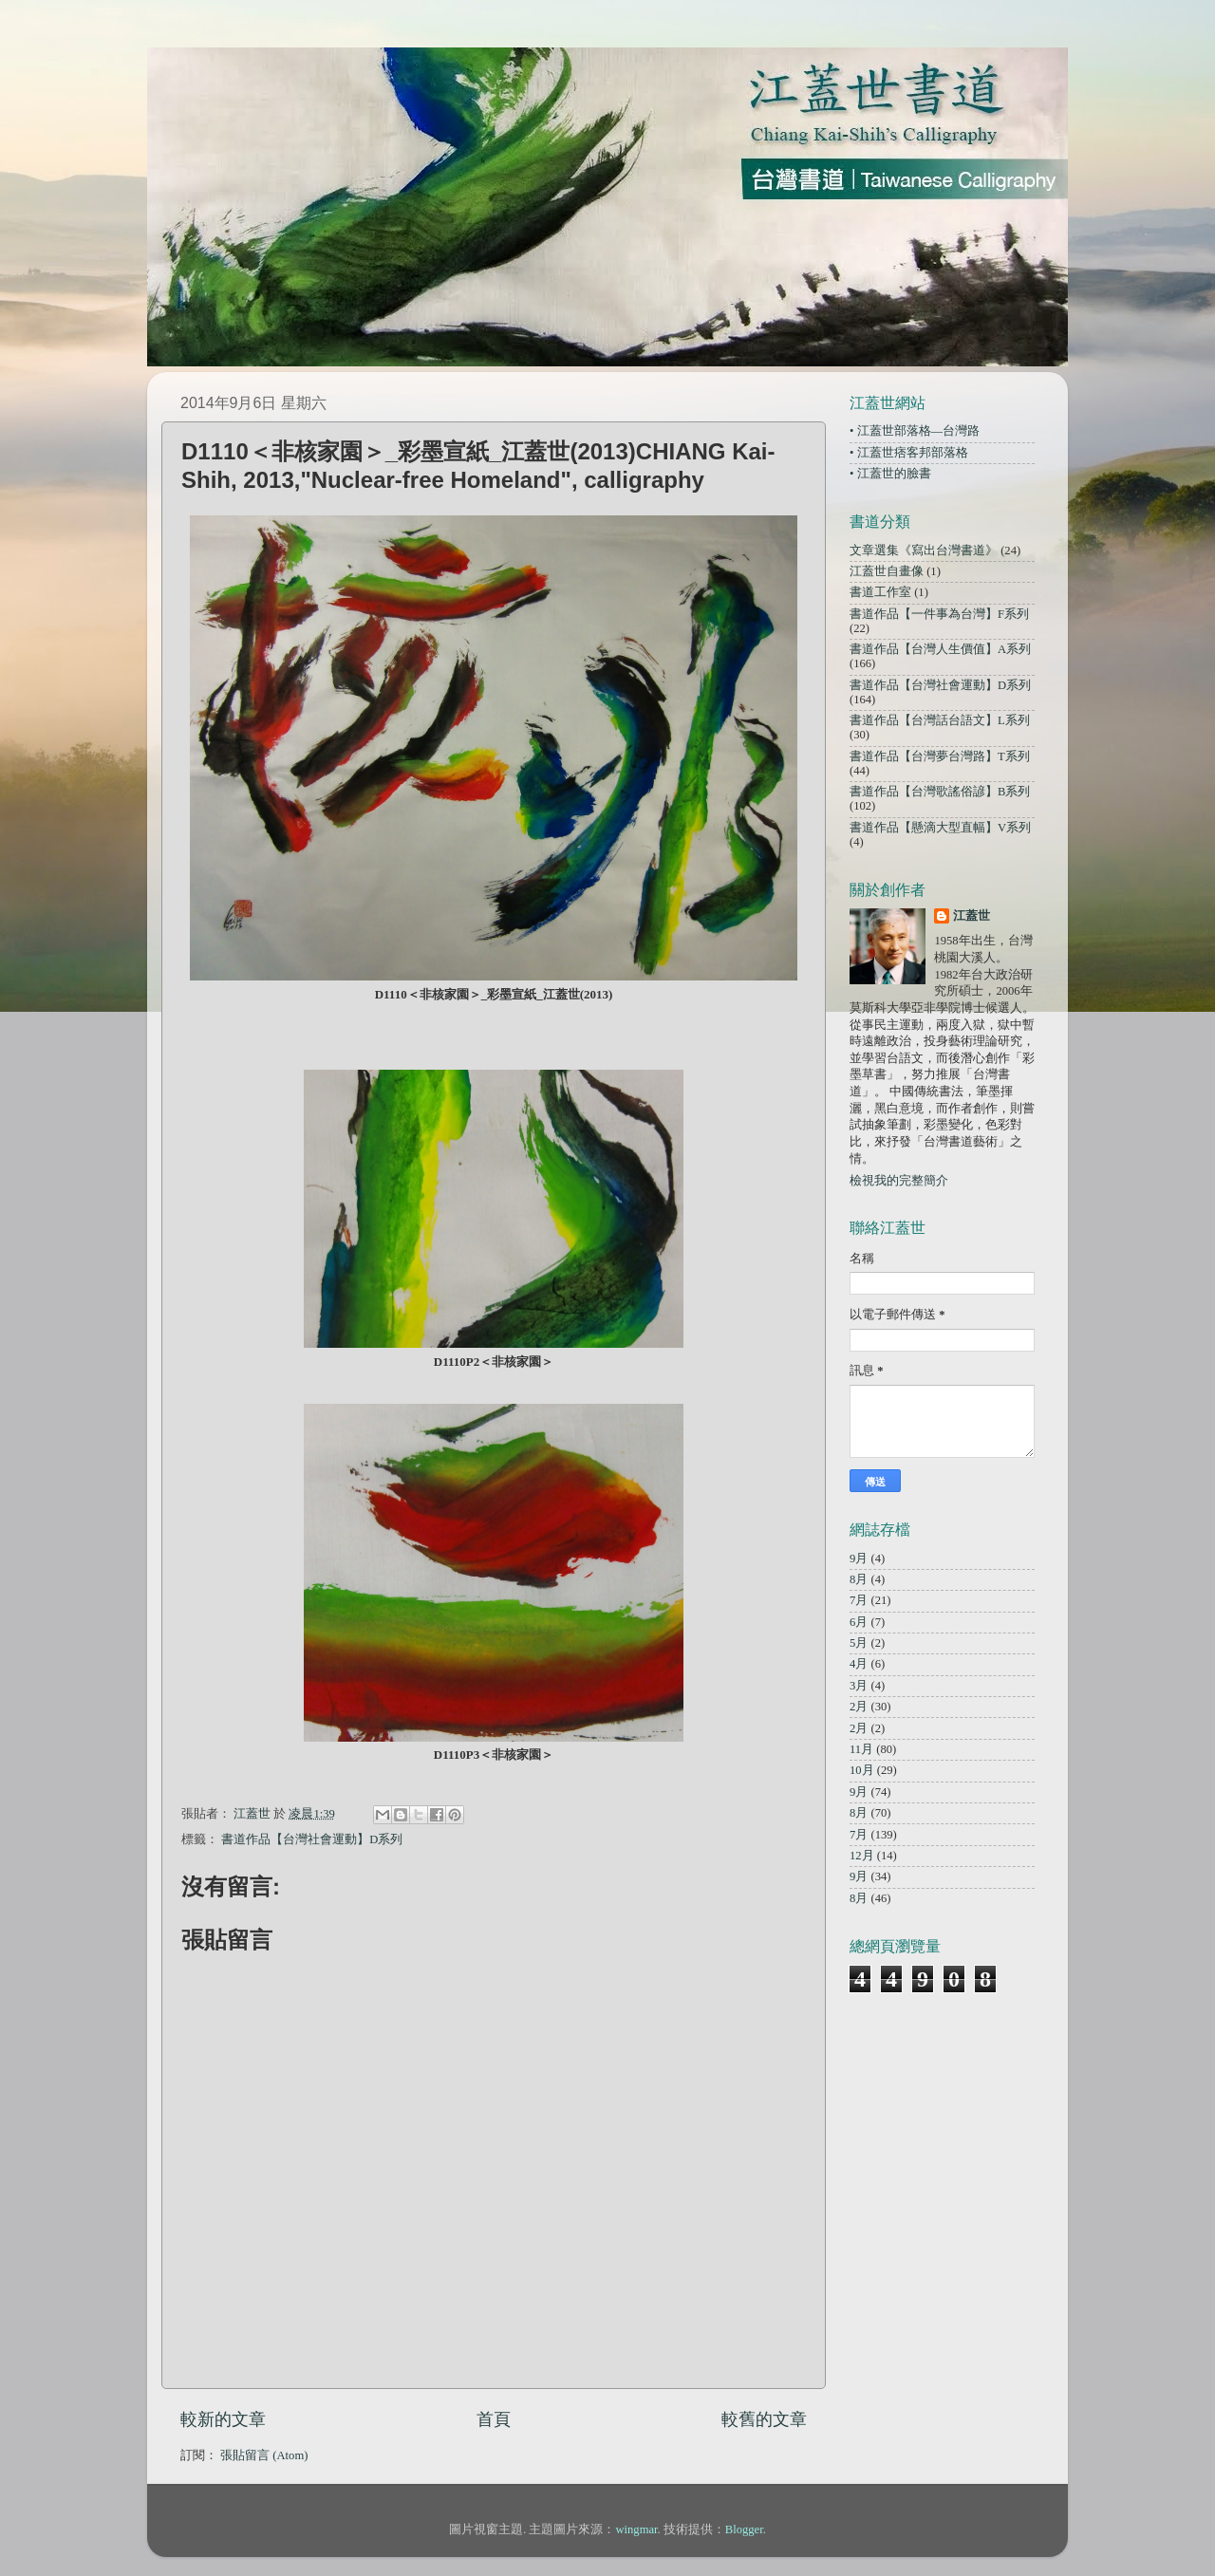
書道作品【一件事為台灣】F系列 (939, 614)
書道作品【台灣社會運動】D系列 (311, 1839)
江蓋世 (971, 916)
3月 (859, 1685)
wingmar (636, 2529)
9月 (859, 1558)
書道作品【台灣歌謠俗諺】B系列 (940, 791)
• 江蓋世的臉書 (890, 473)
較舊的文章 (764, 2419)
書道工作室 (880, 592)
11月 (861, 1749)
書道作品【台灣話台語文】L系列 (940, 720)
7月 (859, 1600)
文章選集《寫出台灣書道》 (924, 550)
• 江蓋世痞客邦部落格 (909, 452)
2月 (859, 1706)
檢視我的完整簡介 (899, 1180)
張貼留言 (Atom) (264, 2455)
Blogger (744, 2529)
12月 (862, 1855)
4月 (859, 1664)
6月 (859, 1622)
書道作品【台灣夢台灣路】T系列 (940, 756)
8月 (859, 1579)
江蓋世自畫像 (887, 571)
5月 (859, 1643)
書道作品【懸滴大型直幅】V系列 (940, 827)
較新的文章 (223, 2419)
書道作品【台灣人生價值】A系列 (940, 649)
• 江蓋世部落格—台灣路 (915, 431)
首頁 (494, 2419)
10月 (862, 1770)
